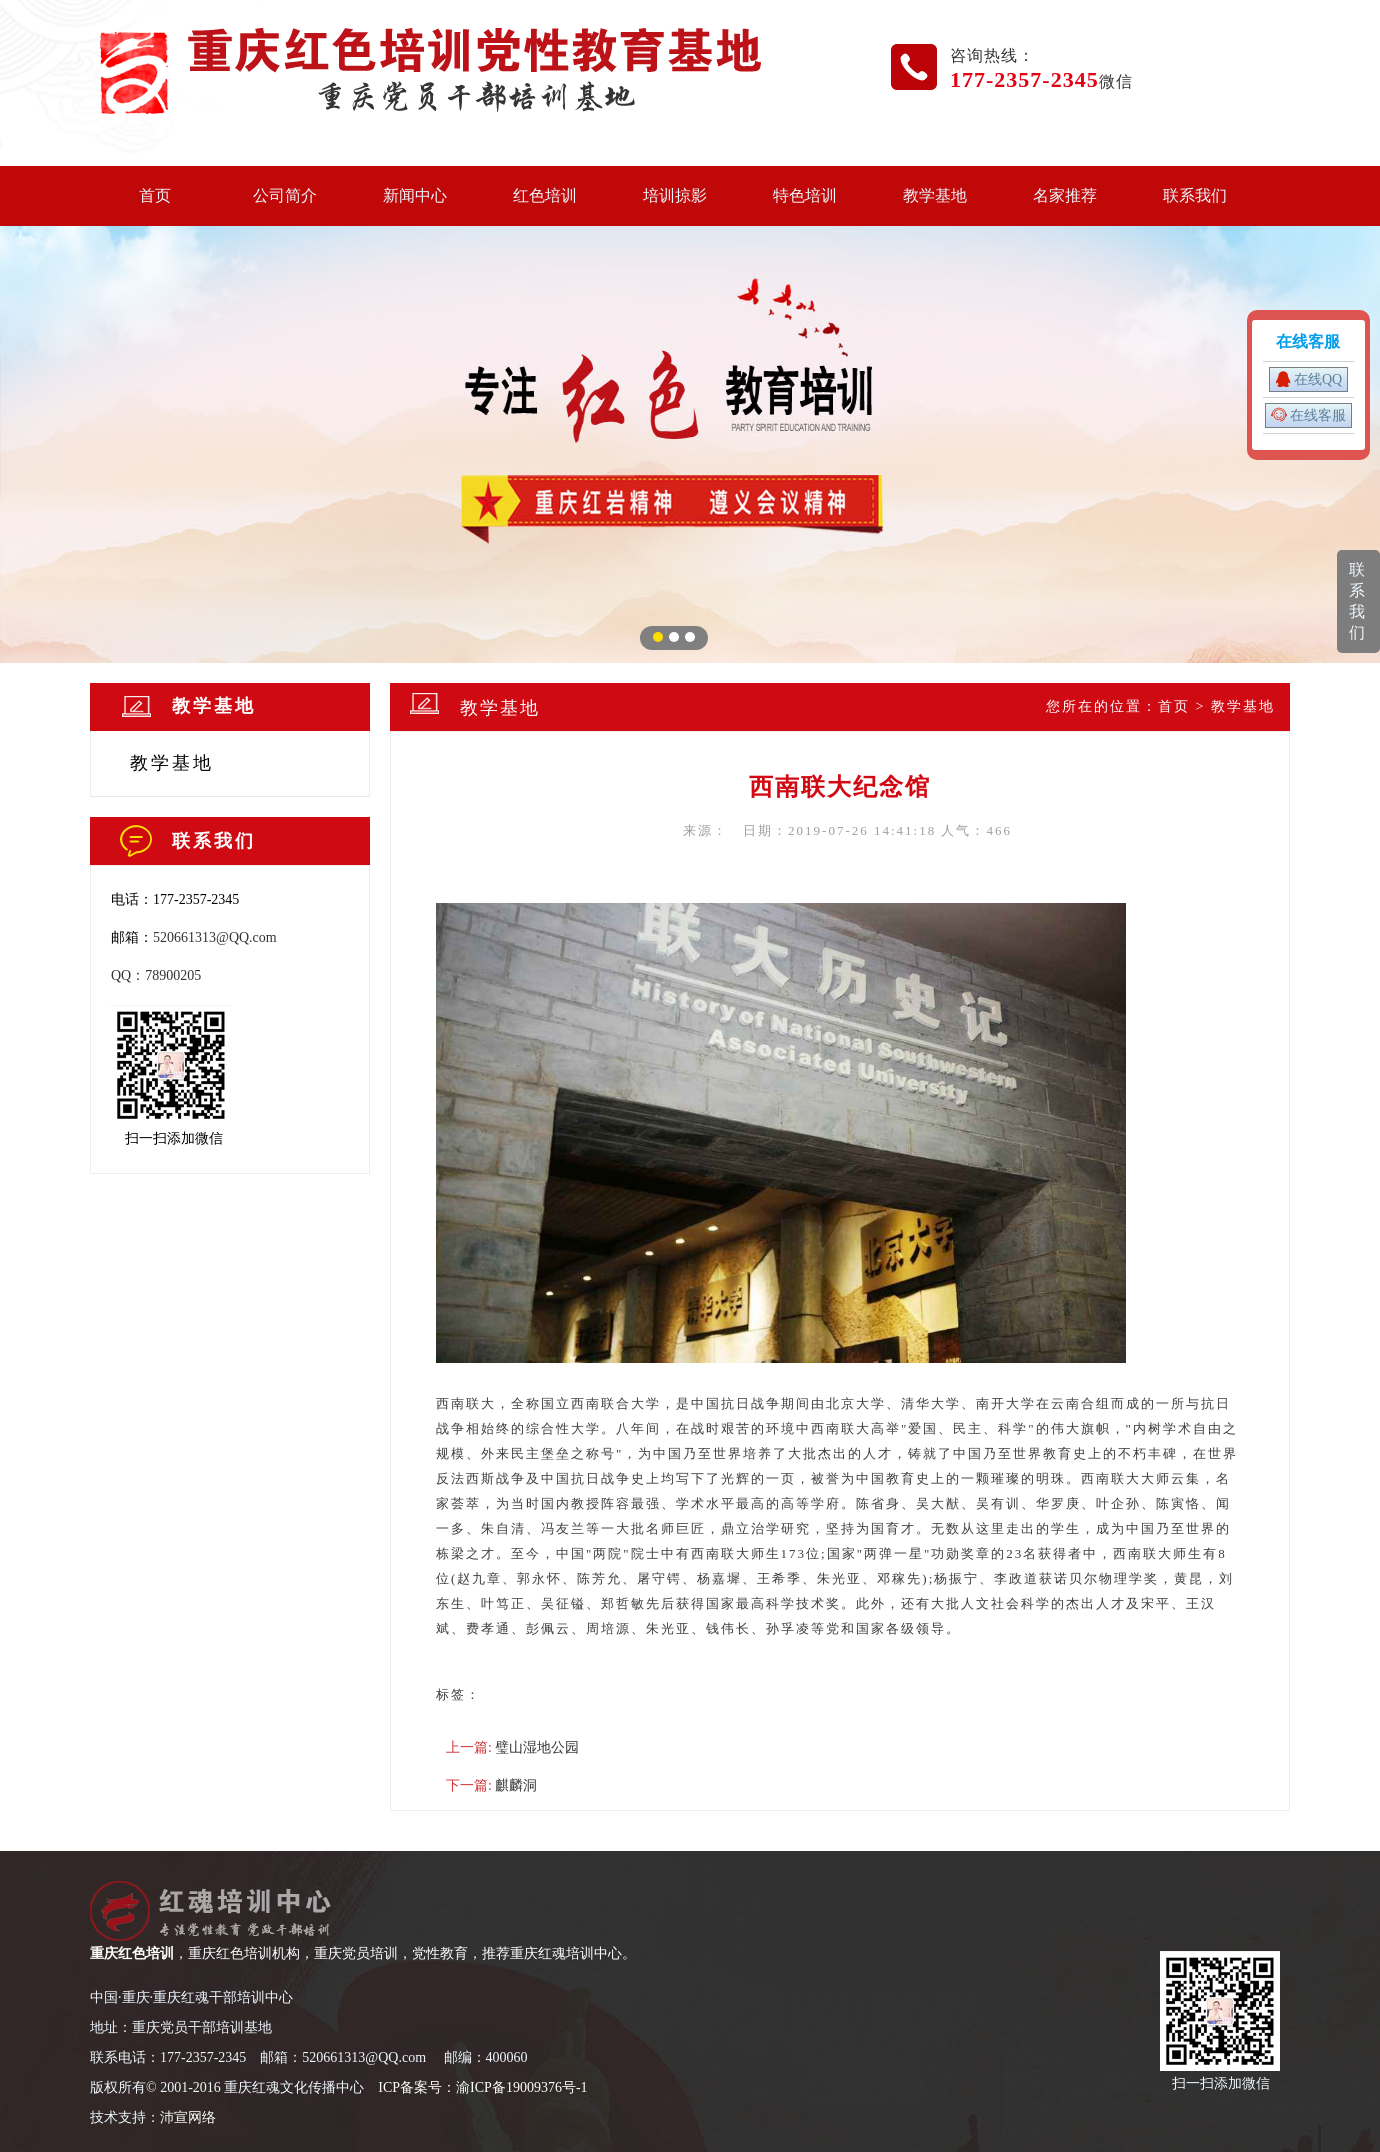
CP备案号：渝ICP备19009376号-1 (485, 2087)
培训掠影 (675, 195)
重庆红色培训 (132, 1953)
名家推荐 (1065, 195)
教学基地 (935, 195)
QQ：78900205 (156, 975)
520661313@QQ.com (215, 937)
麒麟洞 (516, 1785)
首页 (155, 195)
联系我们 (1195, 195)
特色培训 (805, 195)
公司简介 (285, 195)
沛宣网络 (188, 2117)
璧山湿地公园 (537, 1747)
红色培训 (545, 195)
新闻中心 (415, 195)
